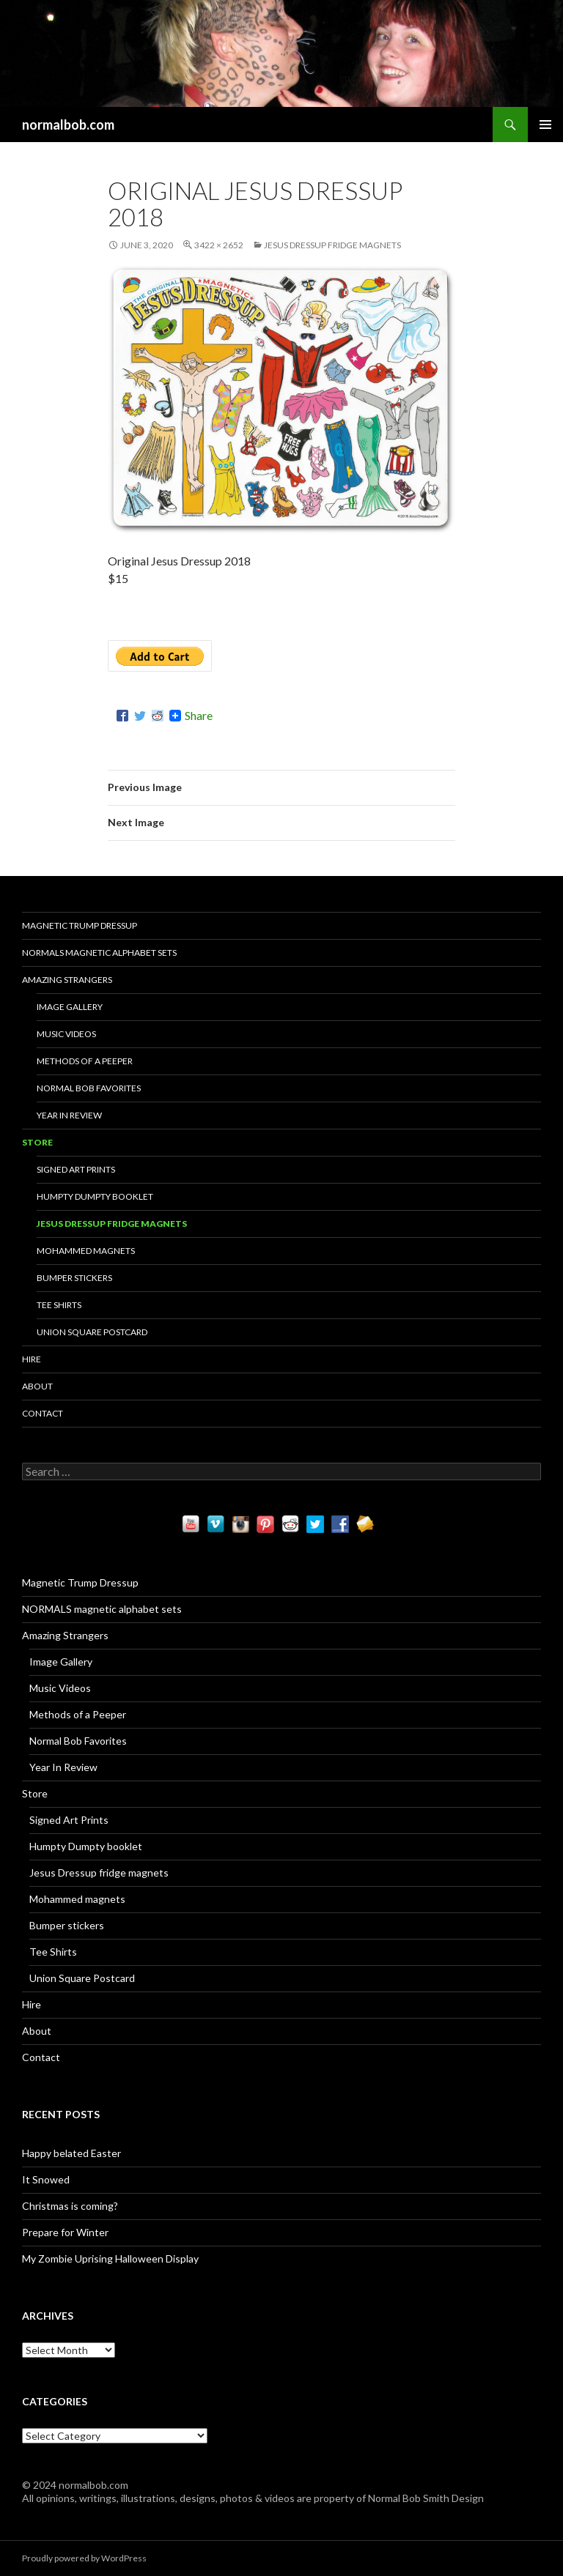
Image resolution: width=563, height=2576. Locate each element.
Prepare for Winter (65, 2232)
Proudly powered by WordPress (84, 2558)
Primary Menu (545, 124)
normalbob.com (68, 124)
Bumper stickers (74, 1277)
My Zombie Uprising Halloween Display (110, 2258)
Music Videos (66, 1033)
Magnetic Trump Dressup (79, 925)
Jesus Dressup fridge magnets (332, 245)
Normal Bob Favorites (89, 1088)
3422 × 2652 (218, 245)
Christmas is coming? (70, 2206)
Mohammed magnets (86, 1250)
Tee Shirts (59, 1304)
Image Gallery (70, 1006)
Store (37, 1142)
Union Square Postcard (92, 1331)
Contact (42, 1413)
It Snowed (46, 2179)
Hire (31, 1359)
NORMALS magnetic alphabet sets (99, 952)
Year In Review (69, 1115)
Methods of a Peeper (85, 1060)
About (37, 1386)
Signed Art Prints (76, 1169)
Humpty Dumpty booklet (95, 1196)
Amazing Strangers (67, 979)
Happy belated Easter (71, 2153)
